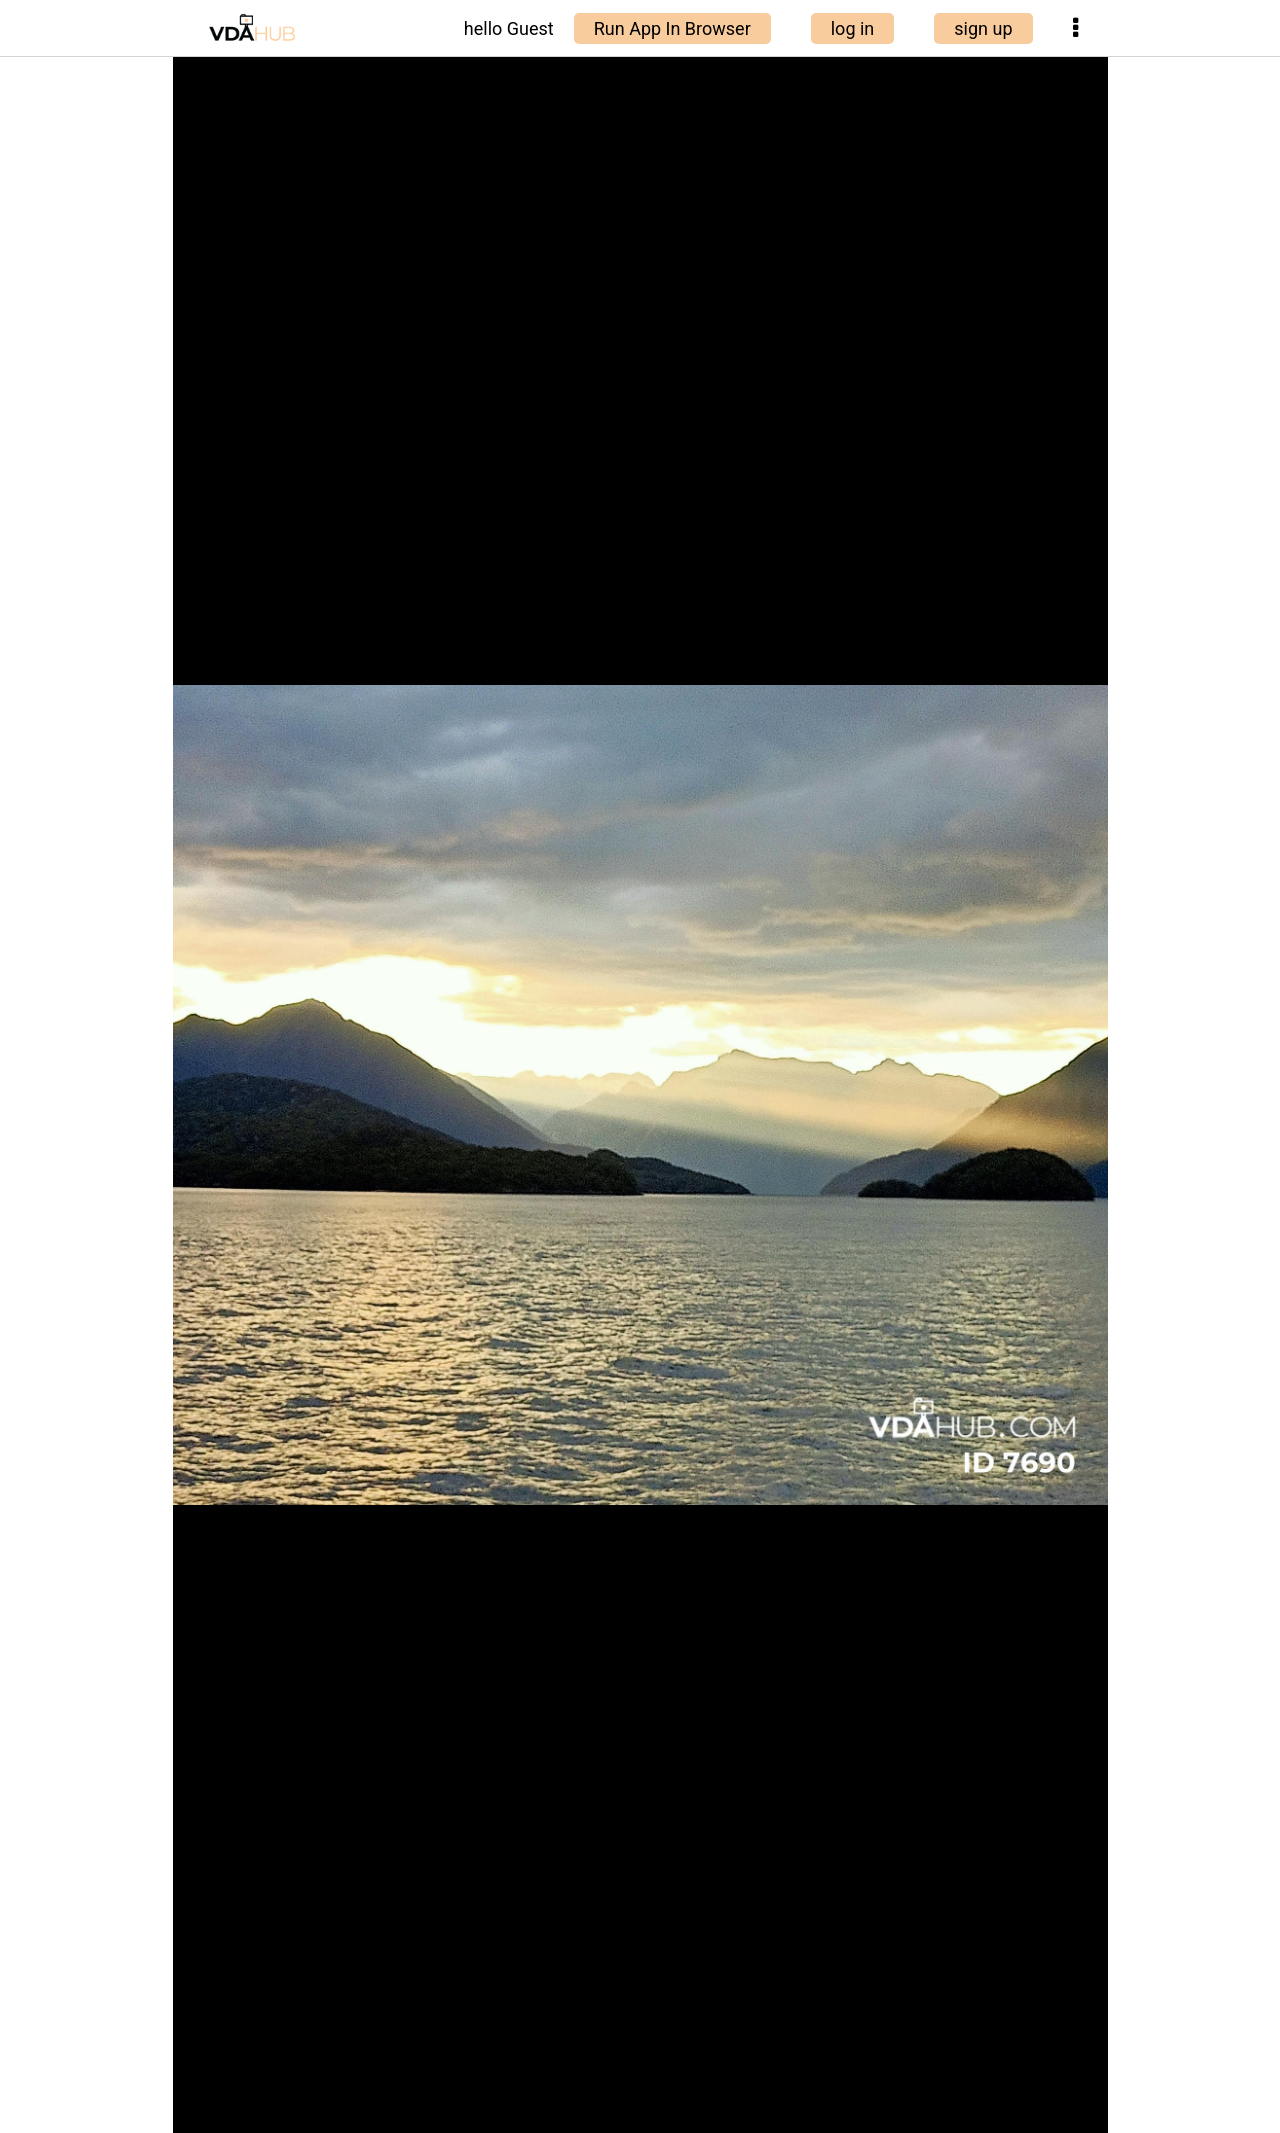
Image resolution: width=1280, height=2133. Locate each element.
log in (853, 28)
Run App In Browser (672, 28)
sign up (983, 28)
